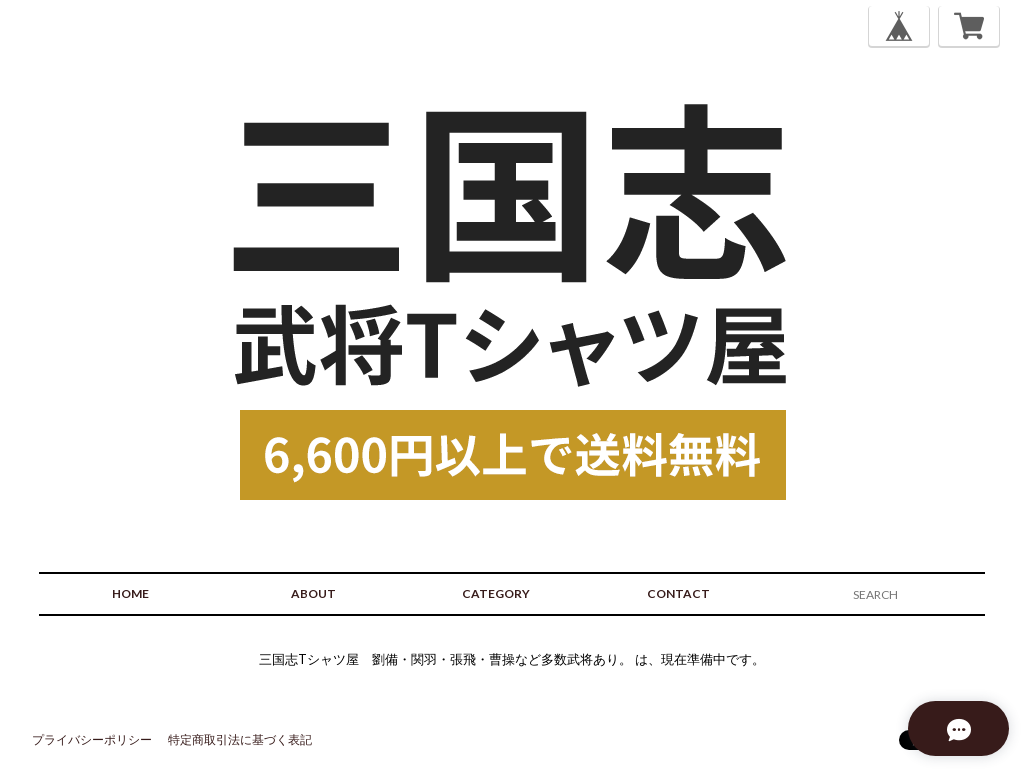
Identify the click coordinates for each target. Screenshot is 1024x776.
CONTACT (678, 593)
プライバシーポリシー (92, 739)
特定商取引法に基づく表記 (240, 739)
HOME (130, 593)
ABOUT (313, 593)
